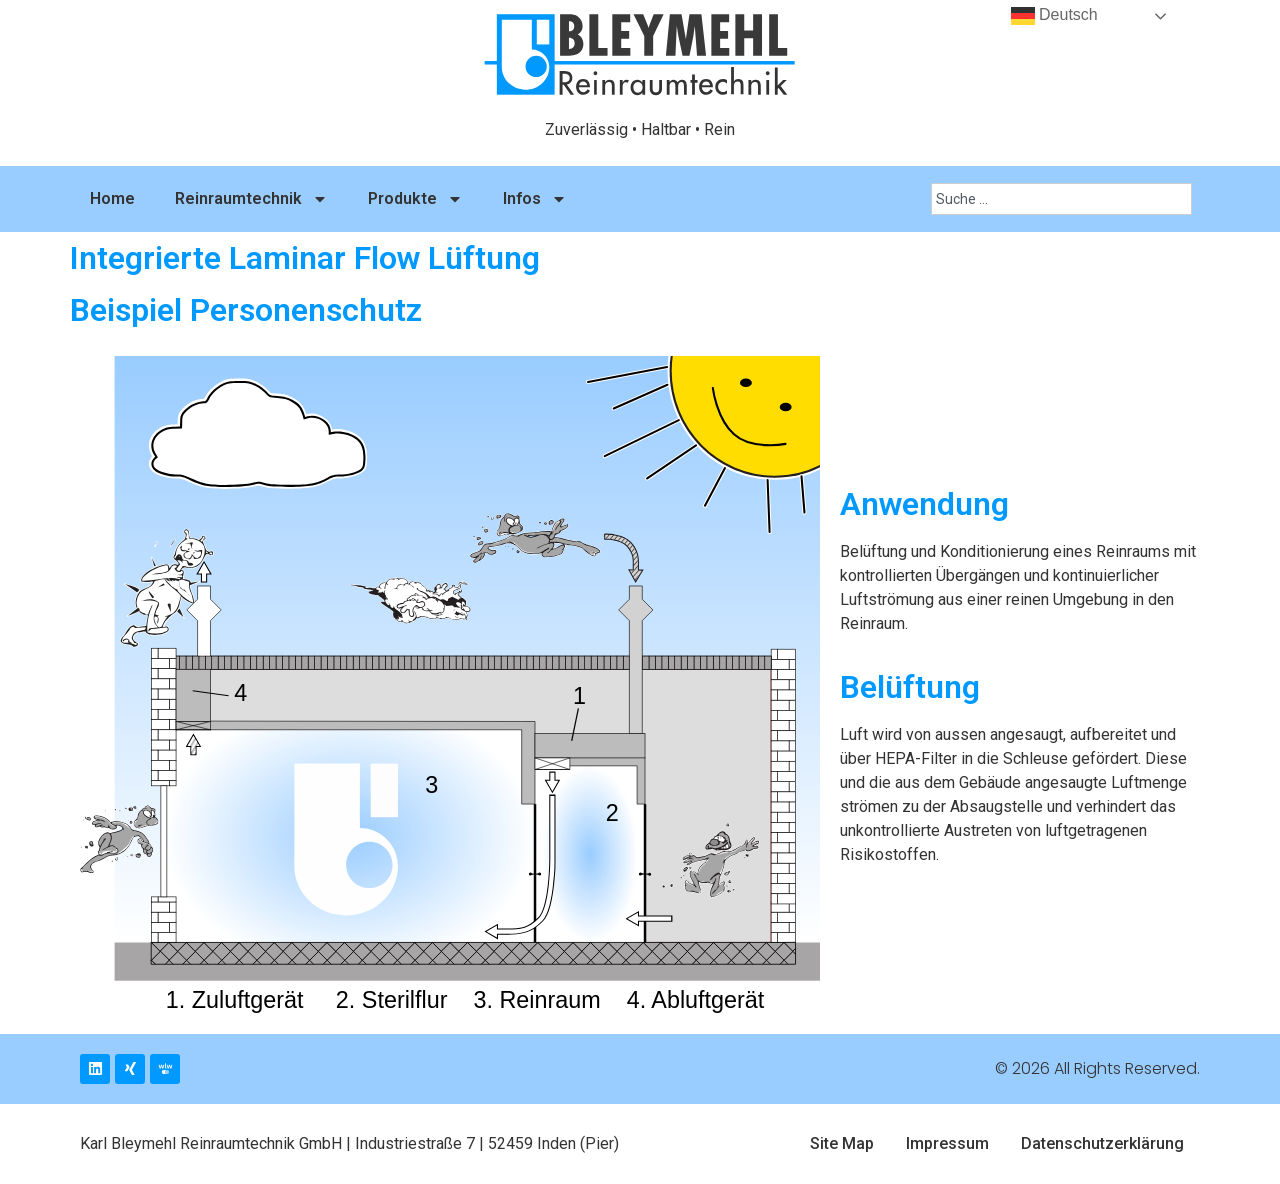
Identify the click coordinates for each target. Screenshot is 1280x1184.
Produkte (415, 199)
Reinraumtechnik (251, 199)
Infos (535, 199)
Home (112, 198)
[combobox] (1061, 199)
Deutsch (1054, 16)
